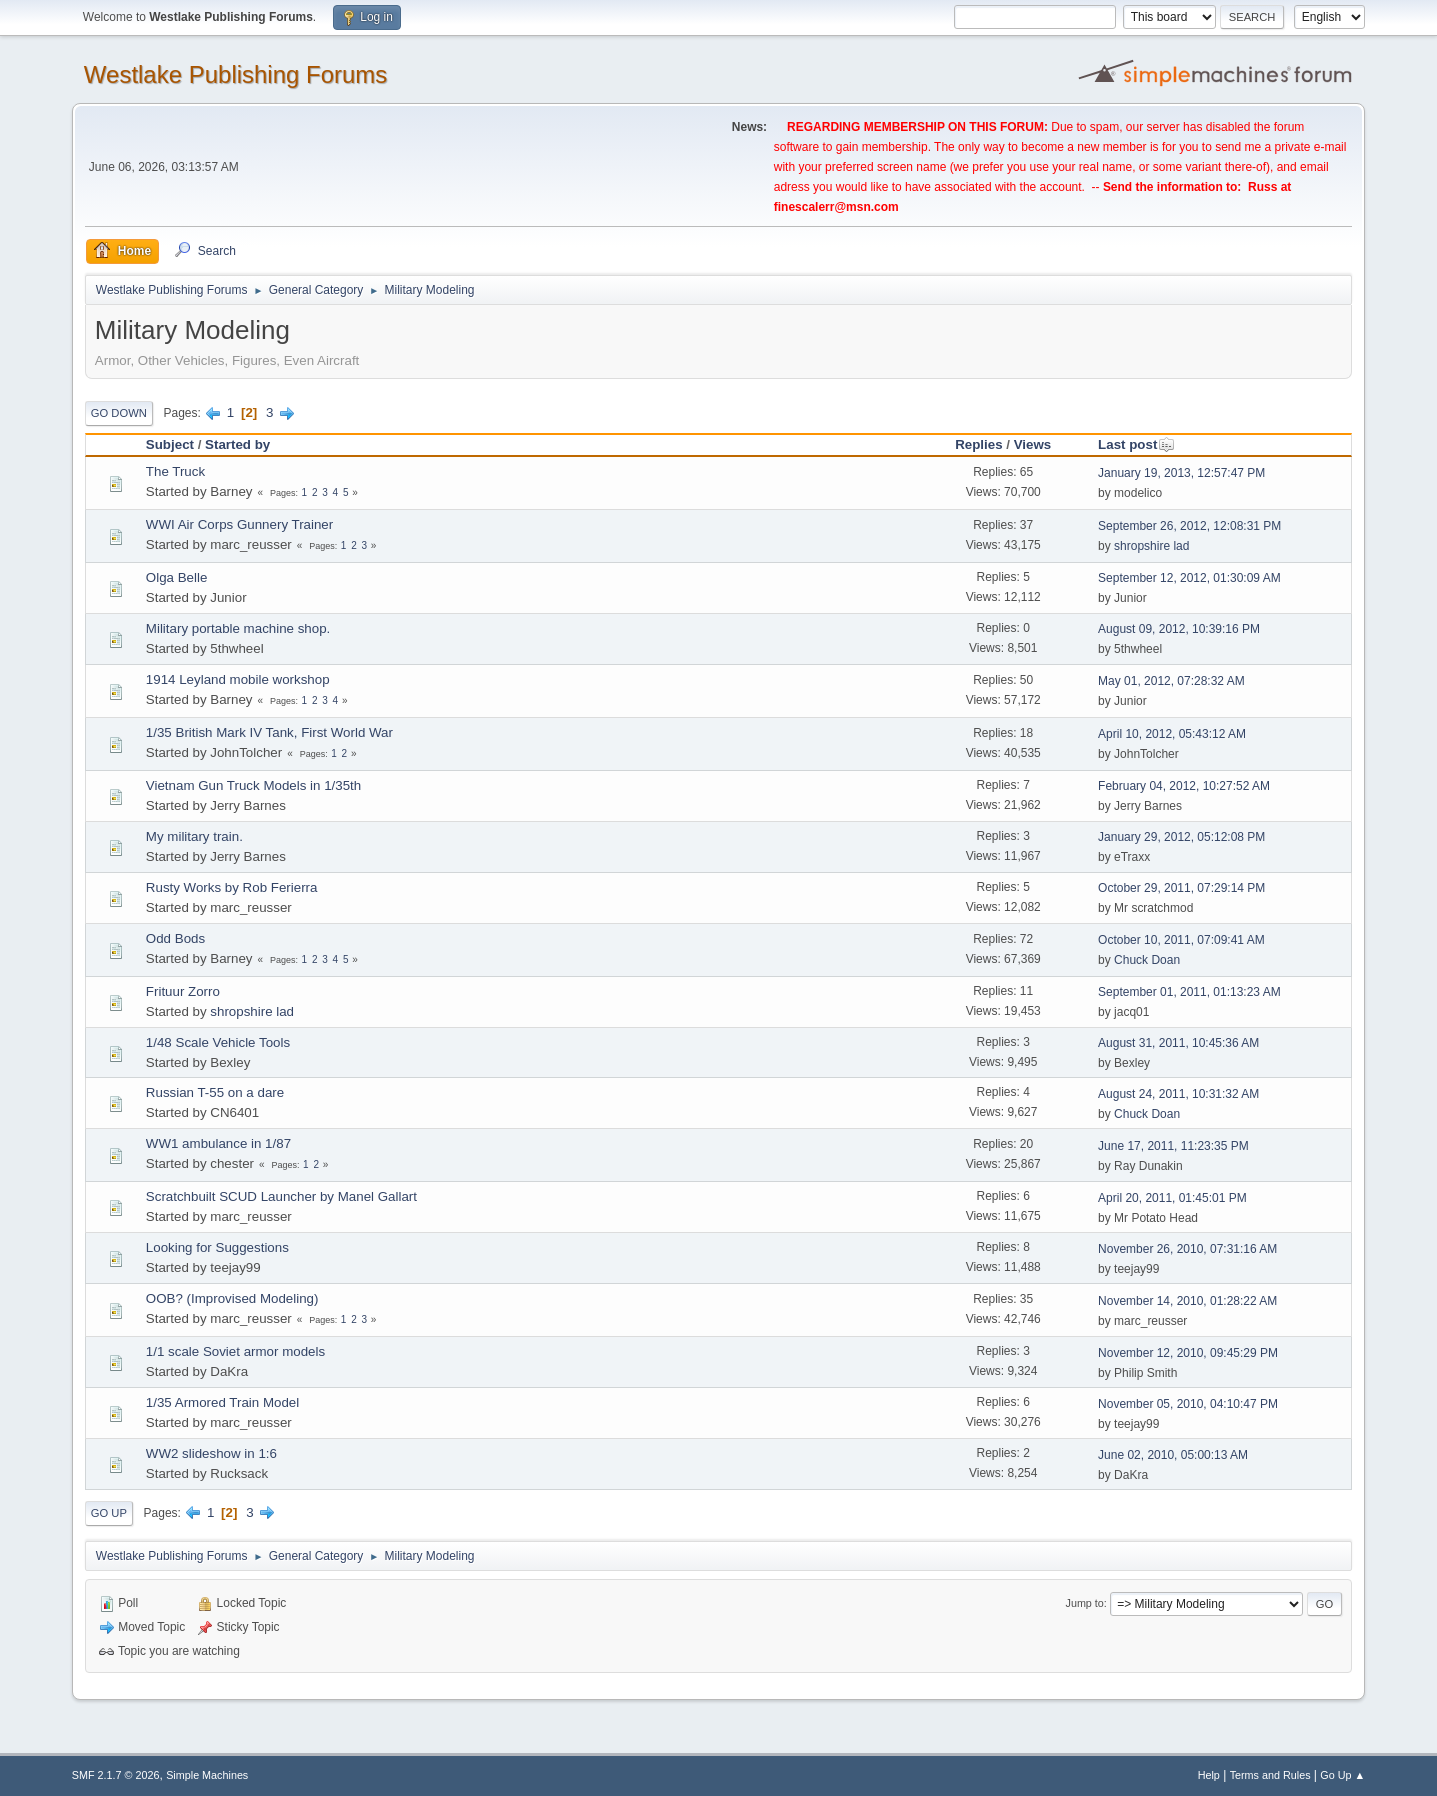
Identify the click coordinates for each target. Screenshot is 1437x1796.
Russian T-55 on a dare (215, 1092)
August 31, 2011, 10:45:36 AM (1178, 1043)
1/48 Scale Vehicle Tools (218, 1042)
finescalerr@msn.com (836, 207)
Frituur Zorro (183, 991)
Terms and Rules (1270, 1775)
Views (1033, 444)
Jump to (1085, 1603)
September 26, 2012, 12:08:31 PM (1189, 526)
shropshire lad (1151, 546)
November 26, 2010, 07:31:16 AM (1187, 1249)
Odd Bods (175, 938)
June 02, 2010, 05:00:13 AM (1173, 1455)
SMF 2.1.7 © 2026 (116, 1775)
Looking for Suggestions (217, 1247)
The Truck (175, 471)
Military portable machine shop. (238, 628)
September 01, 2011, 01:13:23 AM (1189, 992)
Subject (170, 444)
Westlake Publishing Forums (235, 74)
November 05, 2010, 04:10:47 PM (1188, 1404)
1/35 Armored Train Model (222, 1402)
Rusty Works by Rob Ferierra (232, 887)
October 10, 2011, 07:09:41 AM (1181, 940)
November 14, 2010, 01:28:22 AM (1187, 1301)
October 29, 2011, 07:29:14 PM (1181, 888)
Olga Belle (177, 577)
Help (1209, 1775)
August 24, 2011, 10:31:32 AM (1178, 1094)
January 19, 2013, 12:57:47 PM (1181, 473)
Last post (1136, 444)
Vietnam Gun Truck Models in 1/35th (253, 785)
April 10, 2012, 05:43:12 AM (1172, 734)
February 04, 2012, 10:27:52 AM (1184, 786)
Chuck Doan (1147, 960)
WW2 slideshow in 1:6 (211, 1453)
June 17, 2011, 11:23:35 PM (1173, 1146)
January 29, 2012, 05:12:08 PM (1181, 837)
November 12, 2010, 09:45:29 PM (1188, 1353)
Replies (978, 444)
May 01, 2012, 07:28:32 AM (1171, 681)
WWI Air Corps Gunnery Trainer (239, 524)
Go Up (109, 1513)
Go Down (119, 413)
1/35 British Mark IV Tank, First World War (269, 732)
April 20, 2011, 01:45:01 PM (1172, 1198)
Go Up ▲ (1342, 1775)
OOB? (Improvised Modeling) (232, 1298)
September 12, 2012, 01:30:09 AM (1189, 578)
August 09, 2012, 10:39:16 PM (1179, 629)
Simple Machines (207, 1775)
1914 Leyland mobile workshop (238, 679)
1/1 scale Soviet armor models (235, 1351)
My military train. (194, 836)
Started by (237, 444)
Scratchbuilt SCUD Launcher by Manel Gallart (281, 1196)
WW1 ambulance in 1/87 (218, 1143)
